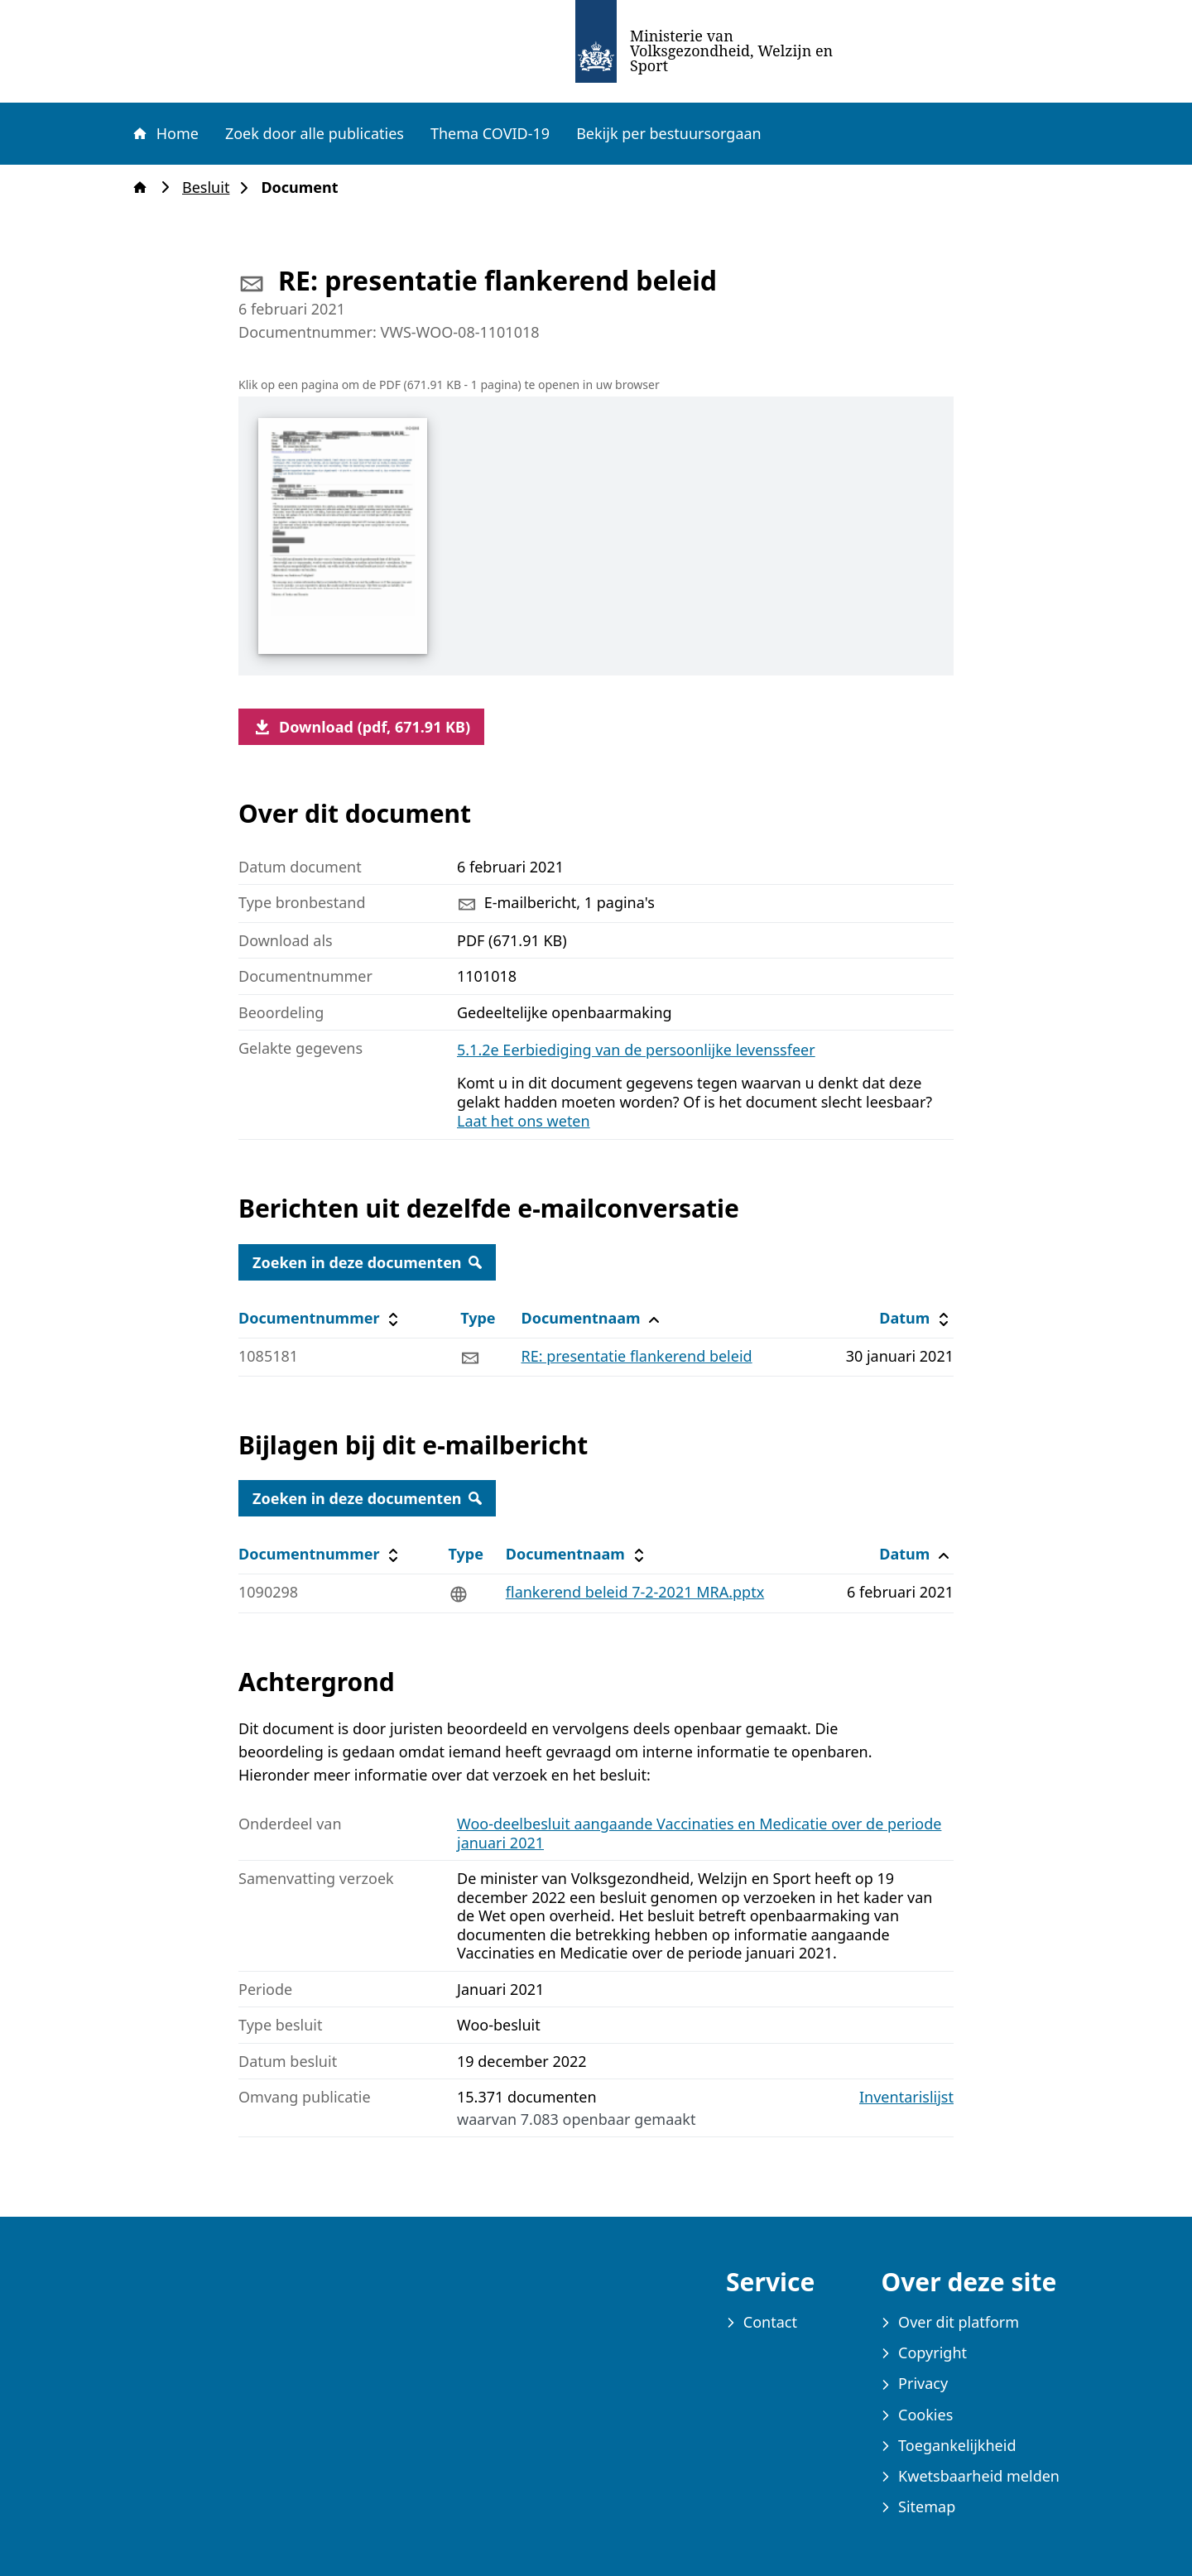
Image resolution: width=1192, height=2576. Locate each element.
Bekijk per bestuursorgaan (669, 133)
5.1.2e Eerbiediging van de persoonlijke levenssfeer (636, 1050)
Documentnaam (592, 1318)
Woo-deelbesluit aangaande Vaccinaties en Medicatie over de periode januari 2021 (699, 1833)
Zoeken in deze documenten (367, 1262)
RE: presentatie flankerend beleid (636, 1356)
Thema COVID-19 (490, 133)
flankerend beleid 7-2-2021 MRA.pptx (635, 1592)
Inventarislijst (906, 2097)
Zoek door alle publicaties (314, 133)
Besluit (210, 187)
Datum (916, 1318)
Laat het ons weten (523, 1121)
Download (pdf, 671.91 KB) (361, 727)
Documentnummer (320, 1318)
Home (165, 133)
